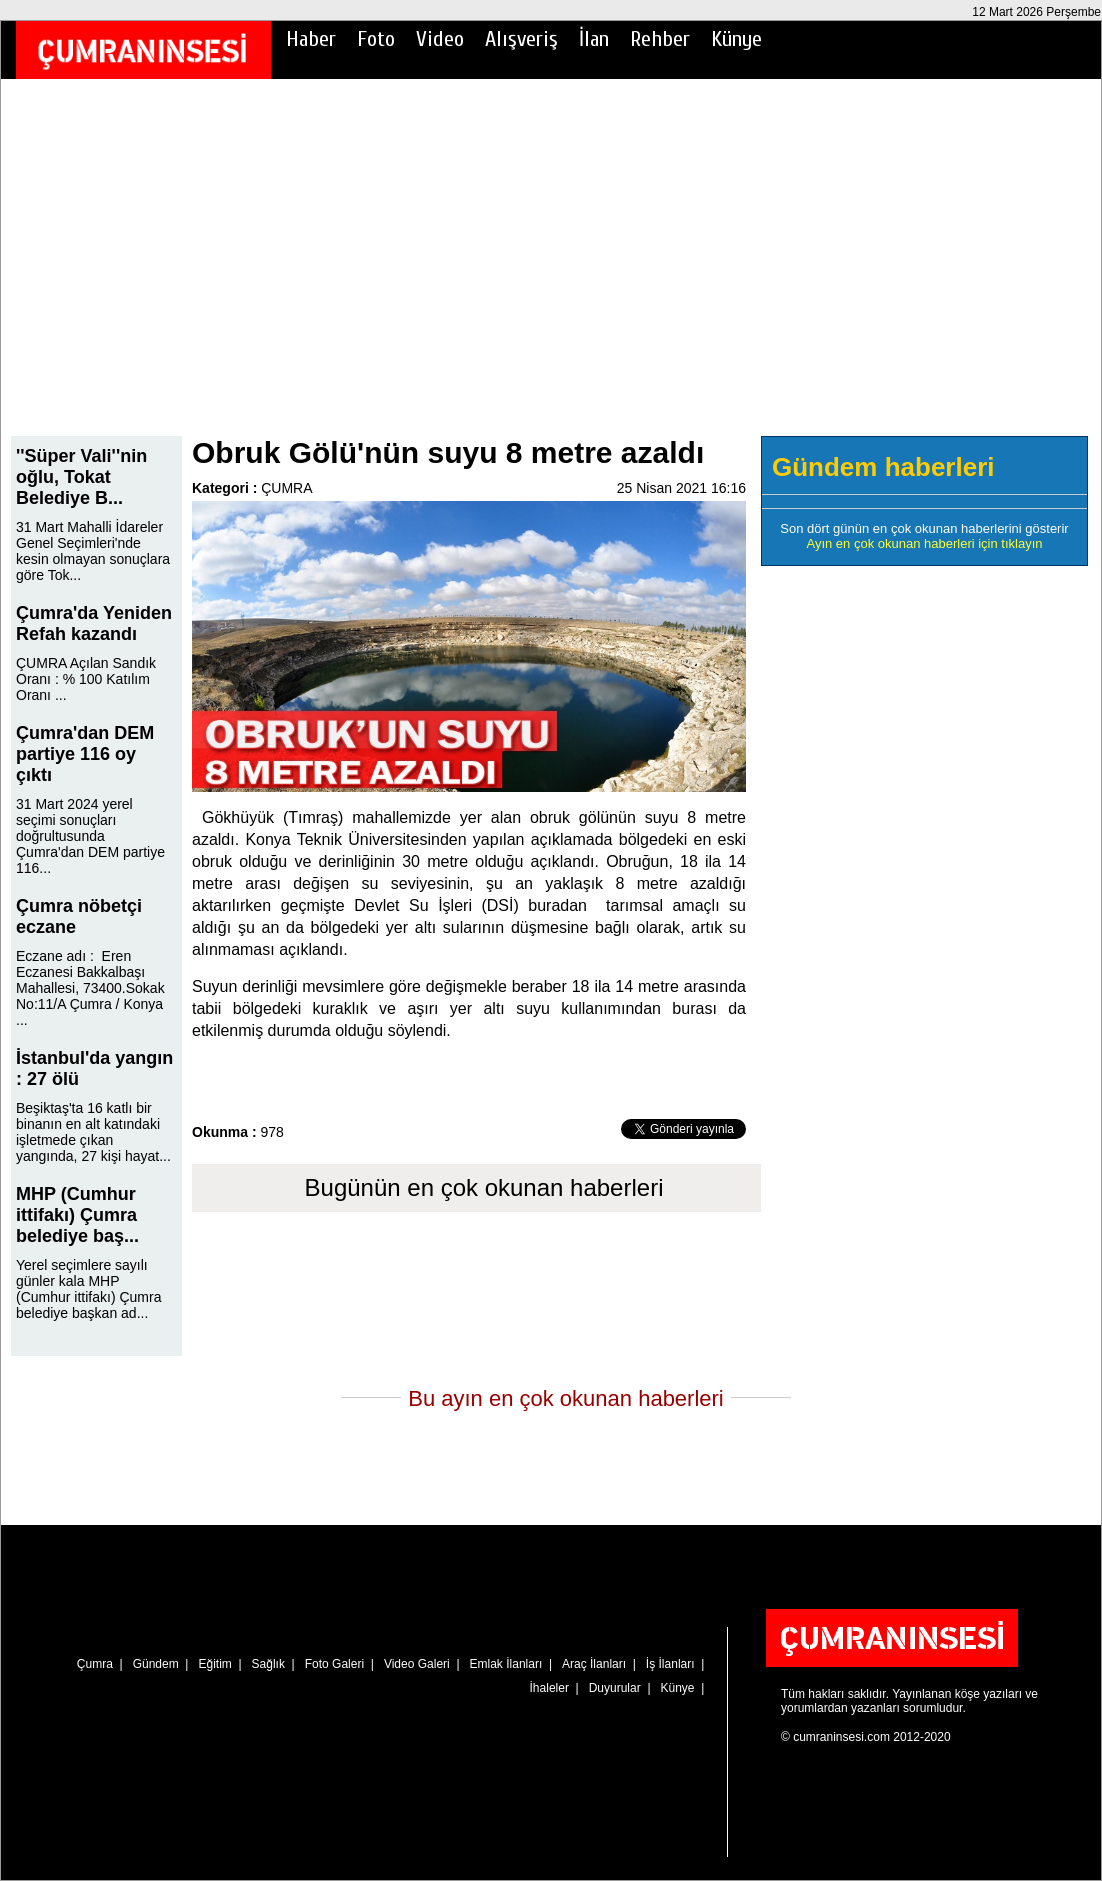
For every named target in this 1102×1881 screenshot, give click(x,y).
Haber (311, 39)
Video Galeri (417, 1664)
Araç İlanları (594, 1664)
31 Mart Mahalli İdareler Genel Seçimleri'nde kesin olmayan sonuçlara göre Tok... (93, 551)
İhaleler (549, 1688)
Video (440, 39)
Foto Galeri (334, 1664)
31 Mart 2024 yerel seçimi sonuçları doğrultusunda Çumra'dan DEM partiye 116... (90, 836)
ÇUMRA (286, 488)
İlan (594, 39)
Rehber (660, 39)
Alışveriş (521, 39)
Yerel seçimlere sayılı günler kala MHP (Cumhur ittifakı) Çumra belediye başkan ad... (88, 1289)
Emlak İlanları (506, 1664)
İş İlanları (670, 1664)
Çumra (95, 1664)
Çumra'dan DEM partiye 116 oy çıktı (85, 754)
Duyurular (615, 1688)
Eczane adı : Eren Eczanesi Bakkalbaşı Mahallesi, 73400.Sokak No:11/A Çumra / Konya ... (90, 988)
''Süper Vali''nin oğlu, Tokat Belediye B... (81, 477)
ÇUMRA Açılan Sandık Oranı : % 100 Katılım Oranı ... (86, 679)
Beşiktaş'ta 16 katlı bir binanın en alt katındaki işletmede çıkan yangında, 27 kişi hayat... (93, 1132)
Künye (736, 39)
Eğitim (214, 1664)
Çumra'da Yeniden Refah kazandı (94, 623)
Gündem (156, 1664)
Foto (376, 39)
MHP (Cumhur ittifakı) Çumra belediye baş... (77, 1215)
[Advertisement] (551, 271)
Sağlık (268, 1664)
